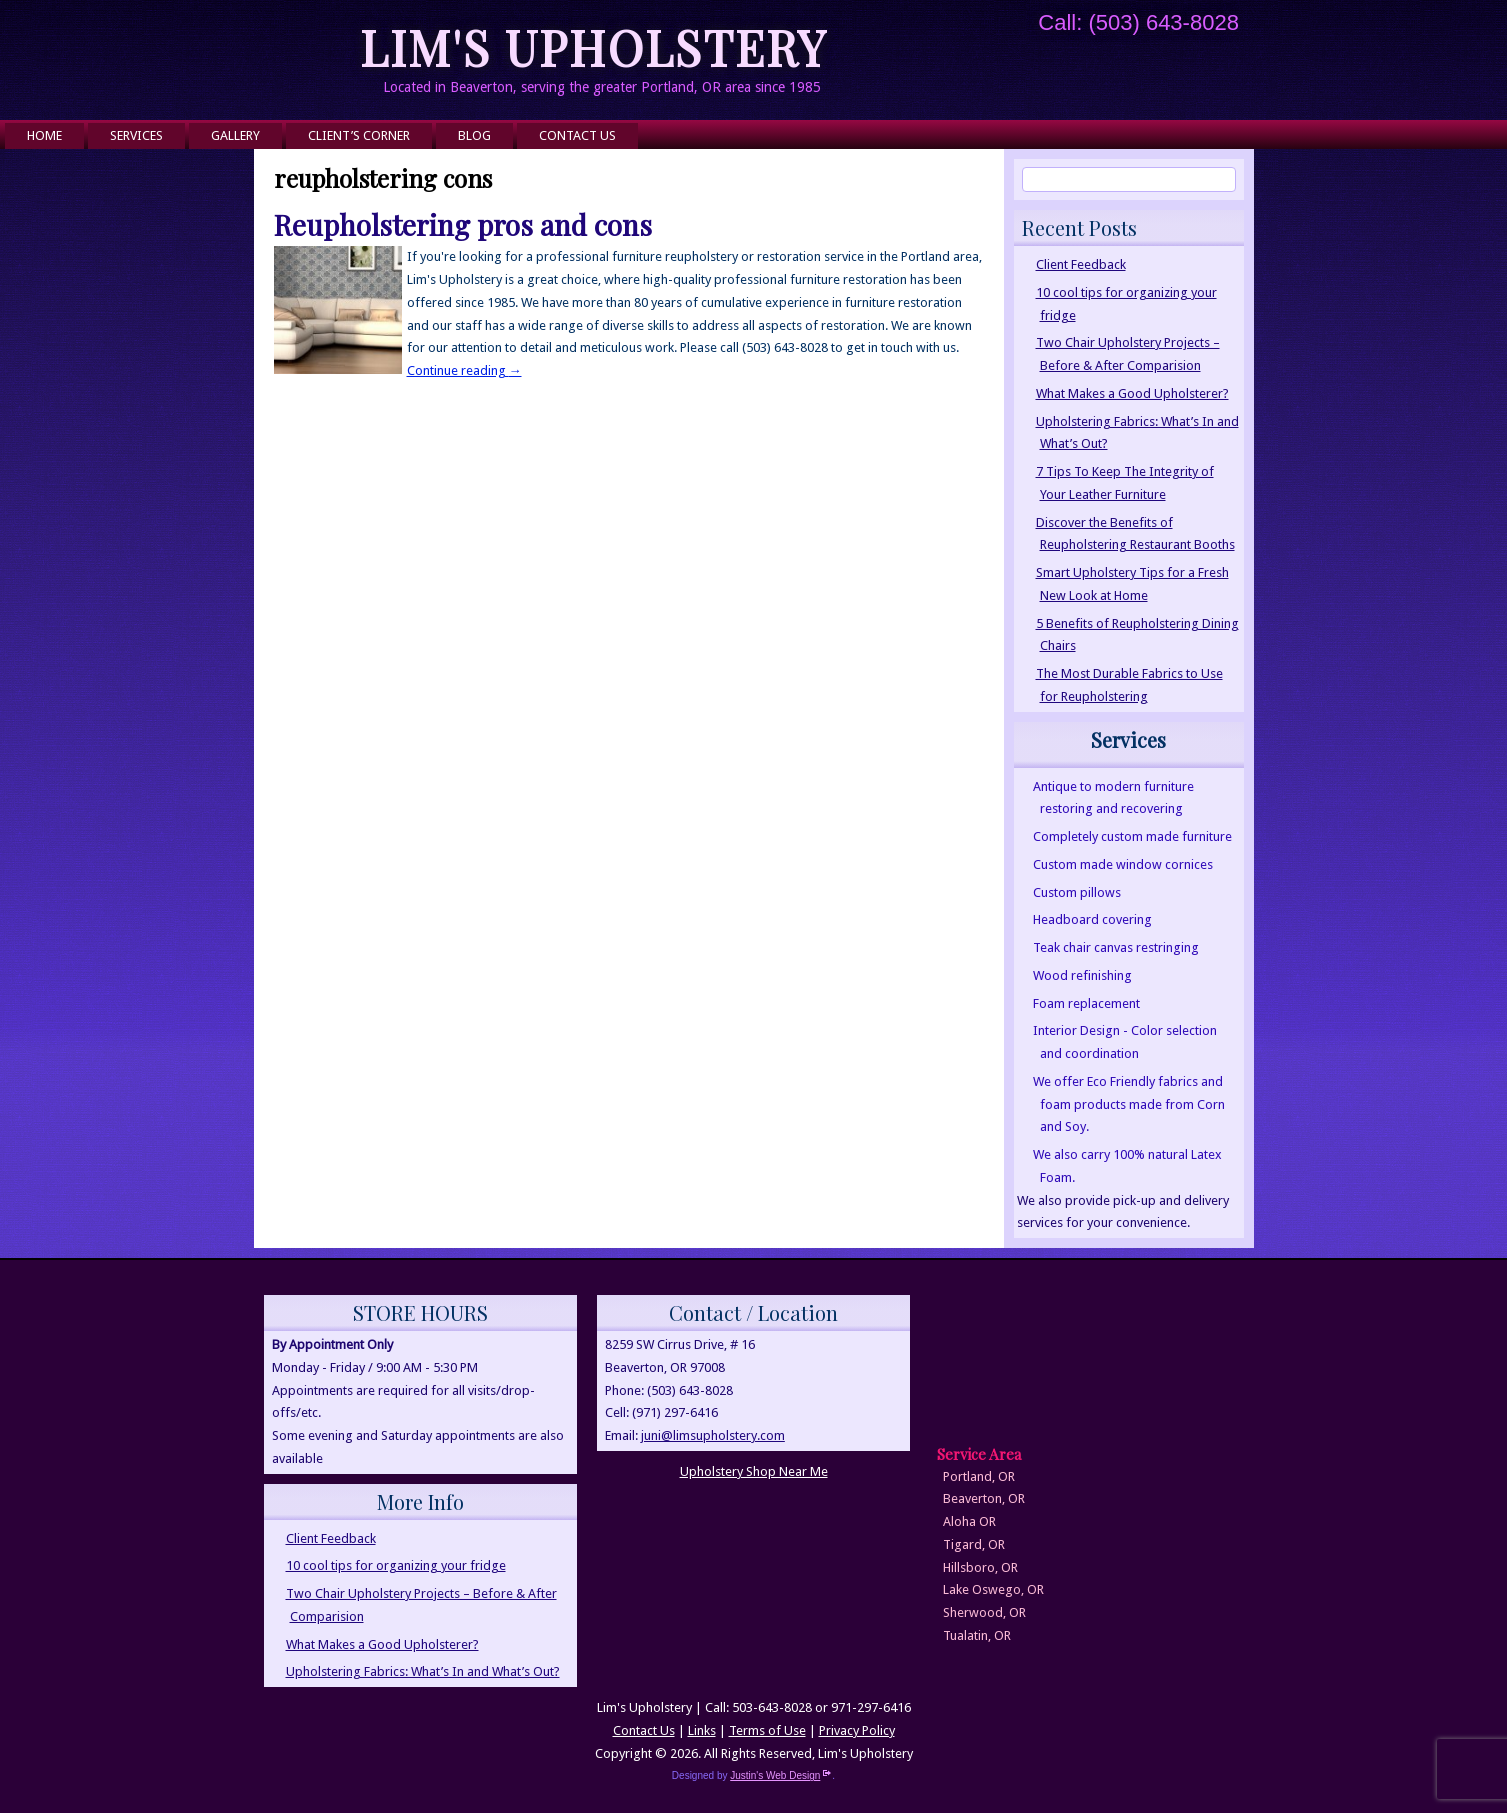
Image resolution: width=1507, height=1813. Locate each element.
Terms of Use (767, 1730)
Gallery (235, 135)
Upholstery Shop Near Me (754, 1471)
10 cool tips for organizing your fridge (396, 1565)
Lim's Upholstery (594, 47)
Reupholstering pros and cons (463, 224)
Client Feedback (1081, 264)
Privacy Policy (857, 1730)
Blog (474, 135)
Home (44, 135)
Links (702, 1730)
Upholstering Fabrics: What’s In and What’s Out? (423, 1671)
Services (136, 135)
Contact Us (577, 135)
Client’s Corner (359, 135)
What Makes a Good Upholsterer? (1132, 393)
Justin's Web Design (781, 1775)
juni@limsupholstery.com (713, 1435)
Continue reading (464, 370)
